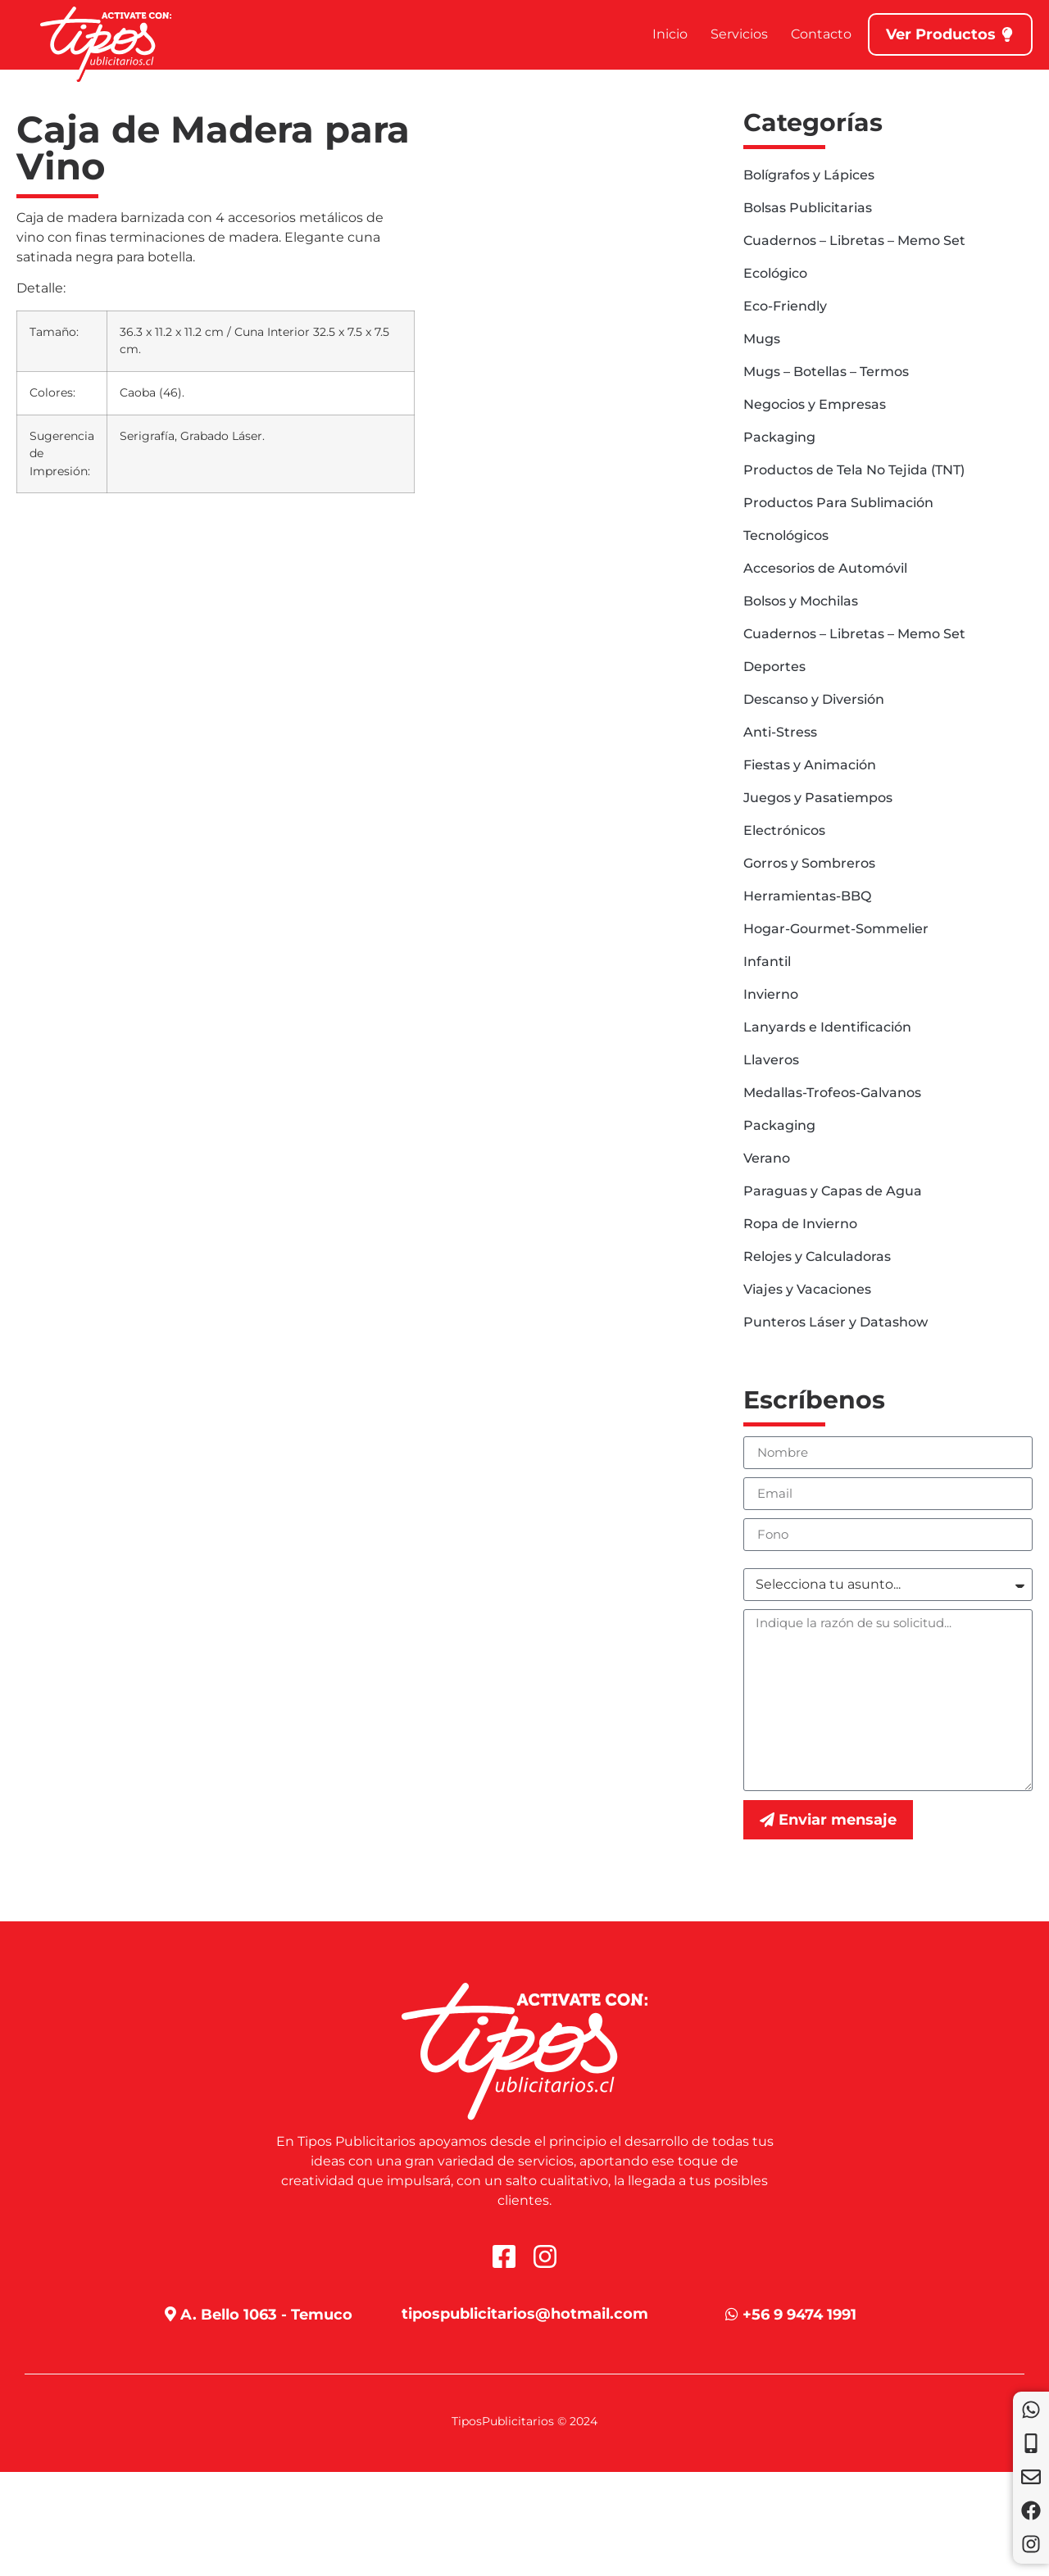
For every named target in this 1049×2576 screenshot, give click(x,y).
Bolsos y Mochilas (800, 601)
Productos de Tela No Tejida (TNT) (854, 470)
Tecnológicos (786, 535)
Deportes (774, 666)
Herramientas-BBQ (807, 896)
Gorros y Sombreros (809, 863)
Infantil (767, 961)
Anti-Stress (780, 732)
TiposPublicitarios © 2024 (524, 2421)
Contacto (821, 34)
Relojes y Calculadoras (817, 1256)
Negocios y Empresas (814, 404)
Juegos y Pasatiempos (817, 797)
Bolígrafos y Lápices (808, 175)
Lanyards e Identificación (827, 1027)
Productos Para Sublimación (838, 502)
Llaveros (771, 1060)
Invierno (770, 994)
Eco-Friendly (785, 306)
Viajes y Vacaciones (807, 1289)
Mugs (761, 339)
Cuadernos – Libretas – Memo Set (854, 240)
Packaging (779, 437)
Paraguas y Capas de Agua (832, 1191)
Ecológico (775, 273)
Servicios (739, 34)
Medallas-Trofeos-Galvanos (832, 1092)
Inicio (670, 34)
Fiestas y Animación (809, 765)
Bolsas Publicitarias (807, 207)
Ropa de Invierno (800, 1223)
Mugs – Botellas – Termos (826, 371)
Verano (766, 1158)
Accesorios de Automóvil (825, 568)
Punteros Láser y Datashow (835, 1322)
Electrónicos (784, 830)
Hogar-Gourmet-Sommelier (836, 929)
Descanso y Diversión (813, 699)
